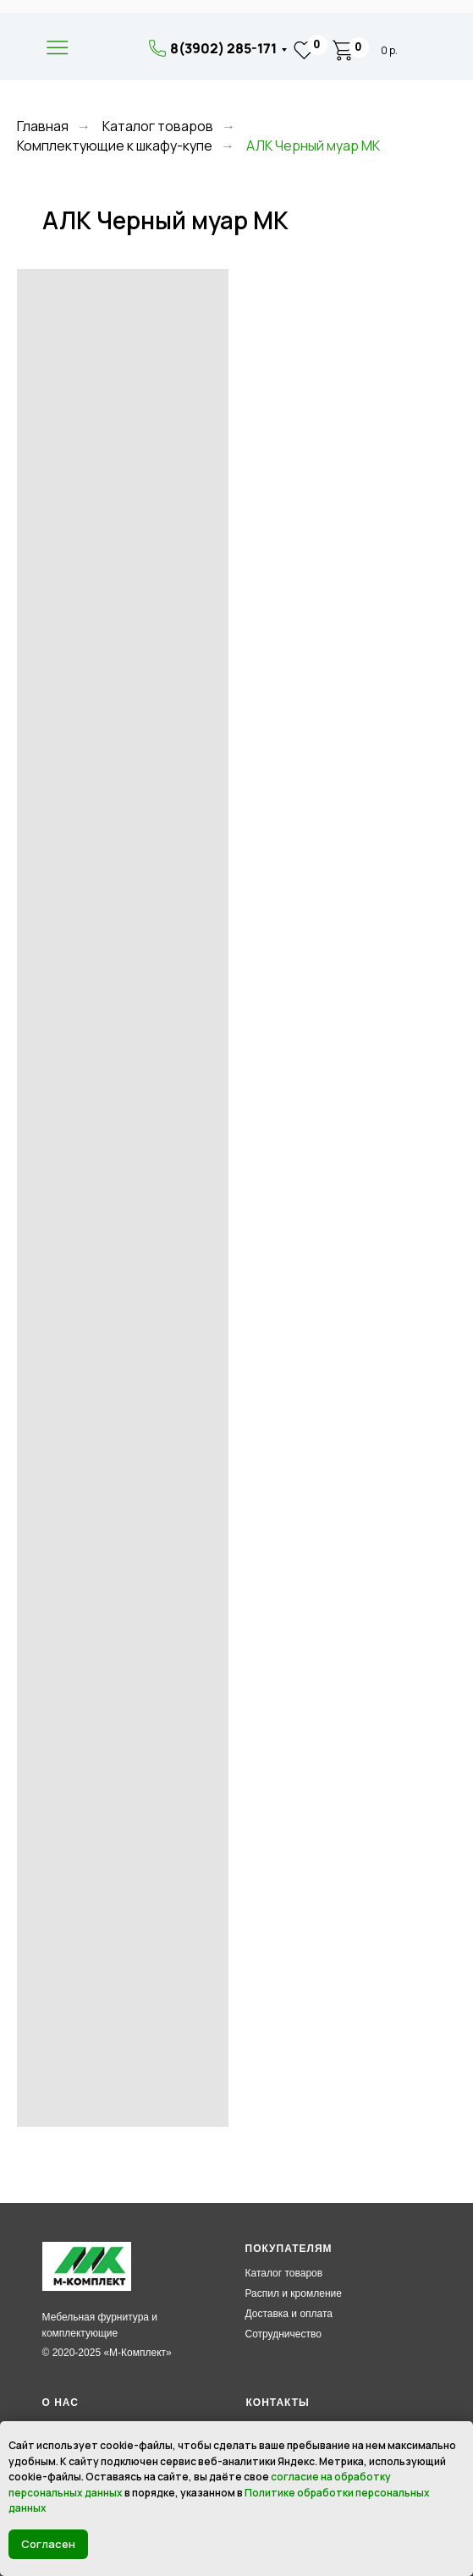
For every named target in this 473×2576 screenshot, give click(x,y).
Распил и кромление (293, 2293)
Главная (43, 126)
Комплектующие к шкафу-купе (114, 146)
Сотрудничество (283, 2334)
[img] (107, 49)
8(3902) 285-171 (223, 48)
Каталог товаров (157, 126)
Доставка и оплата (289, 2314)
